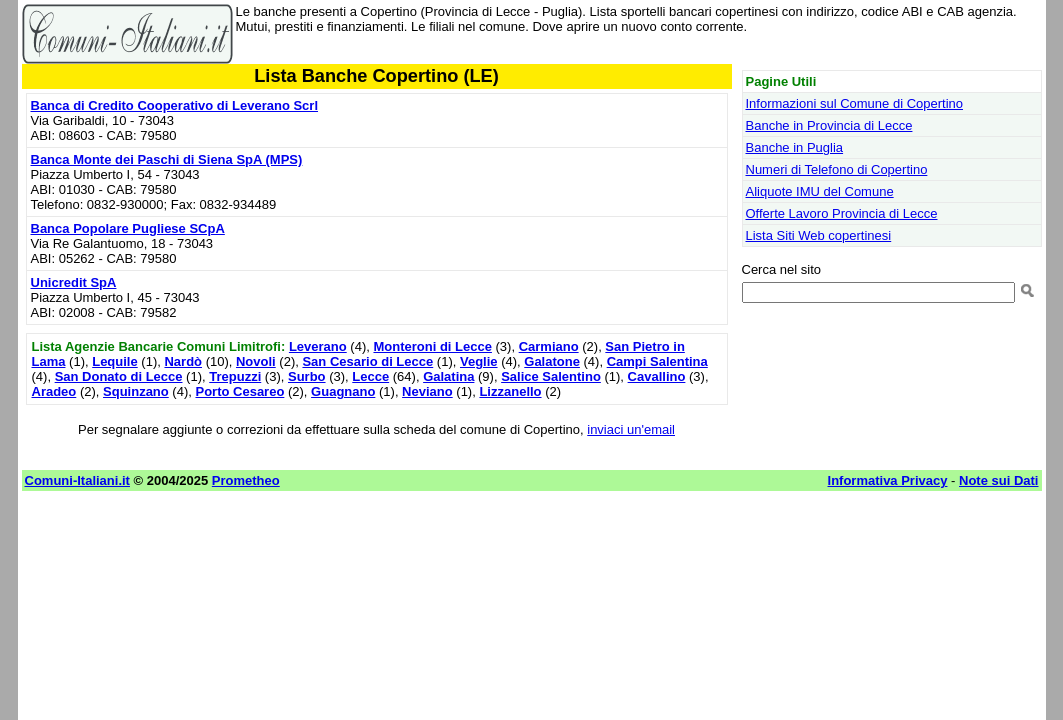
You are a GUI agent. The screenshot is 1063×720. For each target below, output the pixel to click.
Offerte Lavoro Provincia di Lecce (842, 213)
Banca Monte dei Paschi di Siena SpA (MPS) (167, 159)
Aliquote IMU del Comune (820, 191)
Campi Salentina (657, 361)
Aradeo (54, 391)
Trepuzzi (235, 376)
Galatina (448, 376)
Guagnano (343, 391)
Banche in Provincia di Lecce (829, 125)
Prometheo (246, 480)
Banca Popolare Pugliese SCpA (128, 228)
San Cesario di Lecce (367, 361)
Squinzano (136, 391)
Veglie (479, 361)
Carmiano (549, 346)
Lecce (370, 376)
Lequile (115, 361)
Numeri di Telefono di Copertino (837, 169)
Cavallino (657, 376)
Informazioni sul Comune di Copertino (855, 103)
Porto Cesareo (239, 391)
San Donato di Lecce (119, 376)
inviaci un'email (631, 429)
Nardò (183, 361)
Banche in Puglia (795, 147)
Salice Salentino (551, 376)
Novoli (256, 361)
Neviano (427, 391)
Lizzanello (510, 391)
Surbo (307, 376)
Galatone (552, 361)
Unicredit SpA (74, 282)
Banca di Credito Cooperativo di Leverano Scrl (175, 105)
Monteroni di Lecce (432, 346)
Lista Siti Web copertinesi (819, 235)
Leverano (318, 346)
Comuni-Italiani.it (77, 480)
